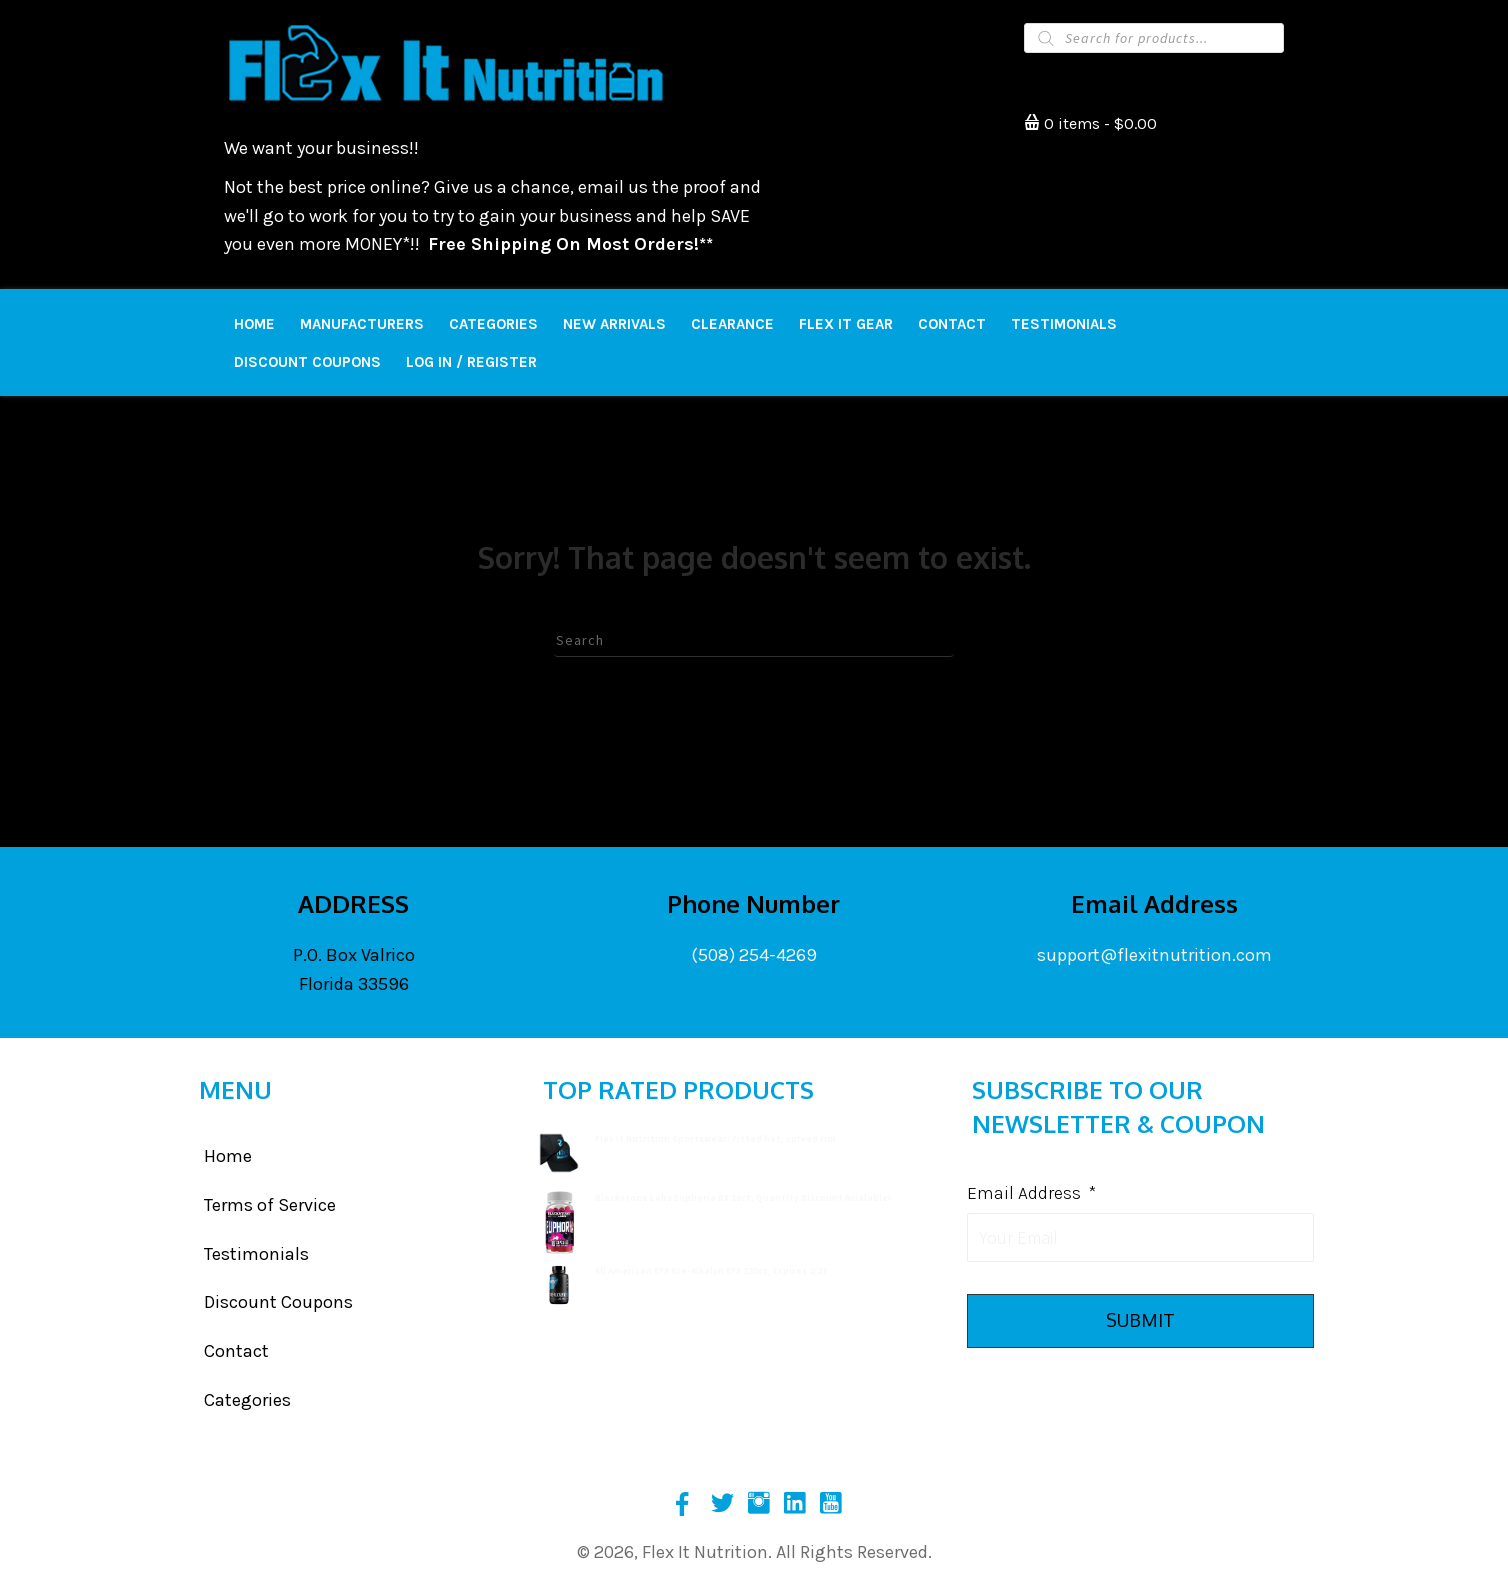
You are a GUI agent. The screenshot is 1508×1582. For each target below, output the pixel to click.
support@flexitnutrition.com (1154, 955)
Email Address (1031, 1193)
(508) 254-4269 (754, 955)
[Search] (754, 640)
